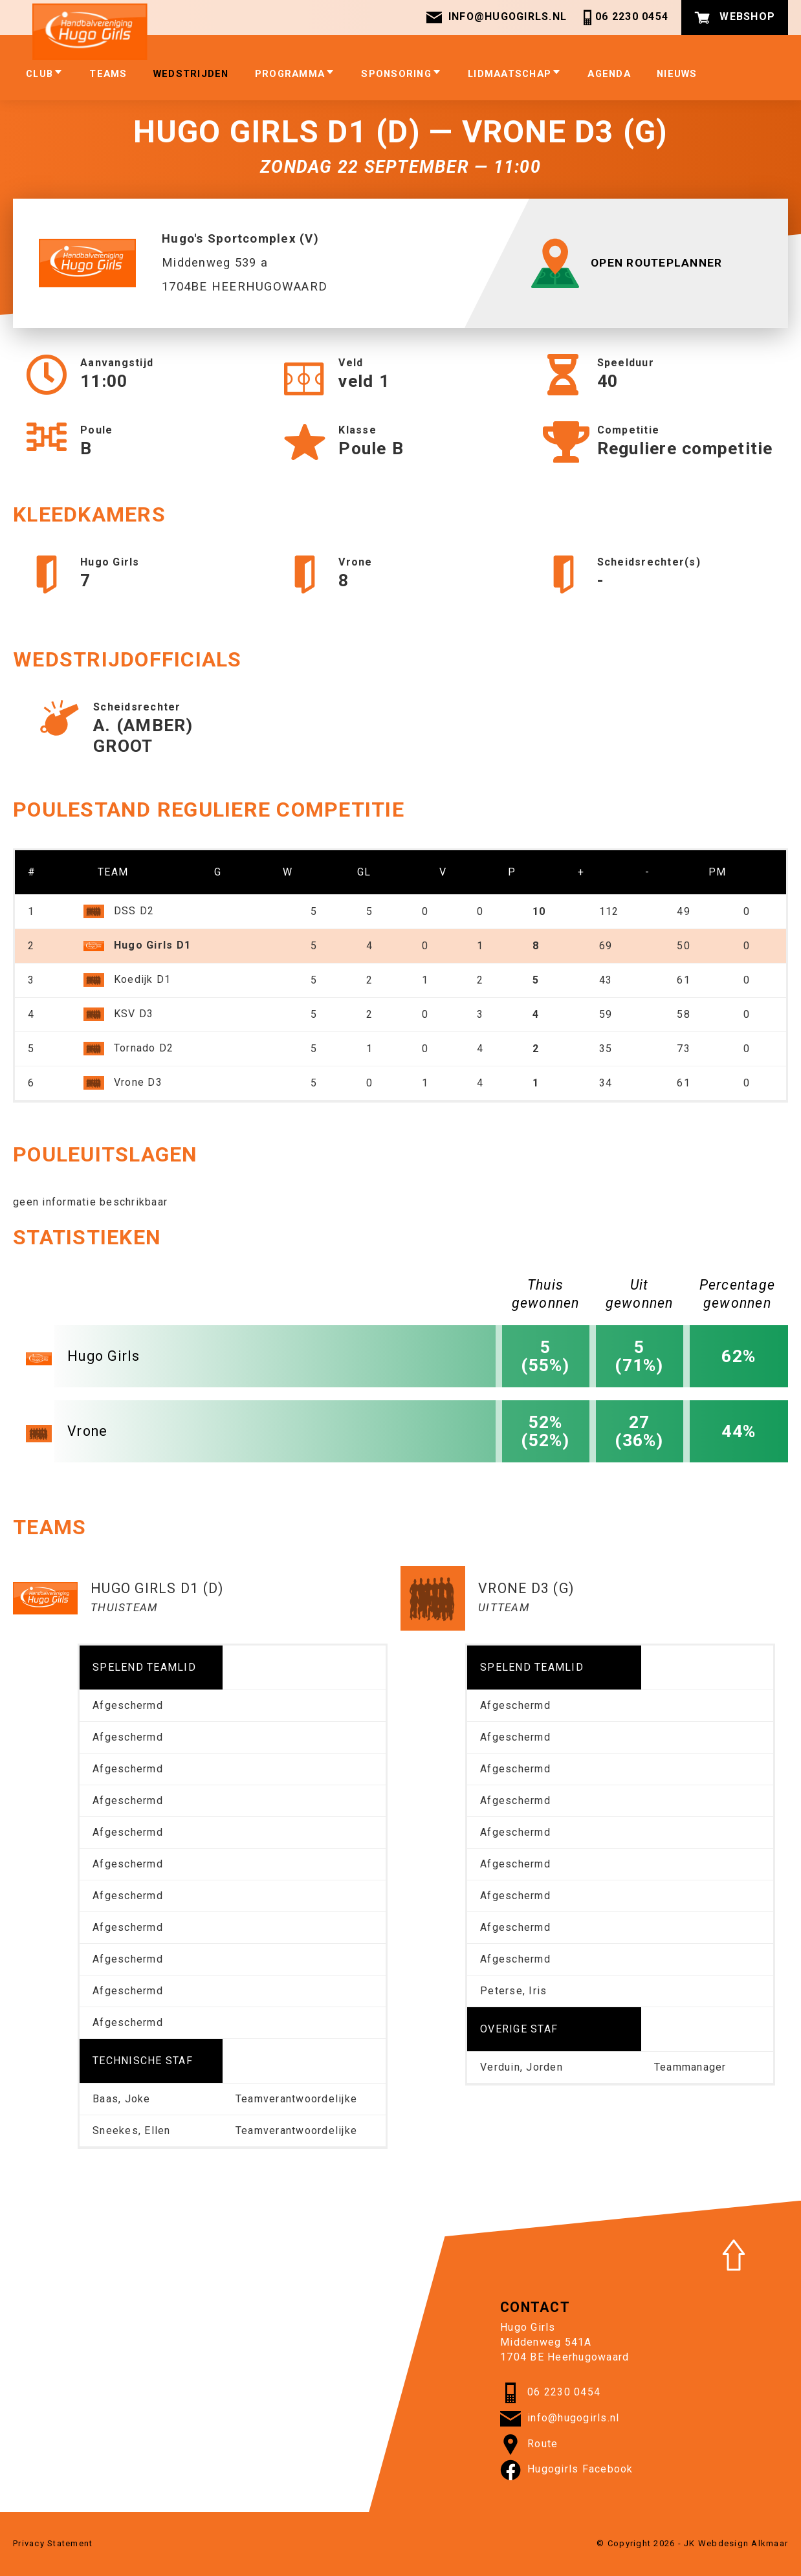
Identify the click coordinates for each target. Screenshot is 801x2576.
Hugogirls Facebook (566, 2470)
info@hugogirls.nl (496, 17)
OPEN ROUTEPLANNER (630, 263)
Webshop (734, 17)
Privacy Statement (53, 2543)
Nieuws (677, 74)
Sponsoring (401, 74)
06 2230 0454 (624, 17)
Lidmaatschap (515, 74)
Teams (108, 74)
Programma (295, 74)
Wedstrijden (191, 74)
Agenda (609, 74)
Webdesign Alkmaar (743, 2543)
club (44, 74)
